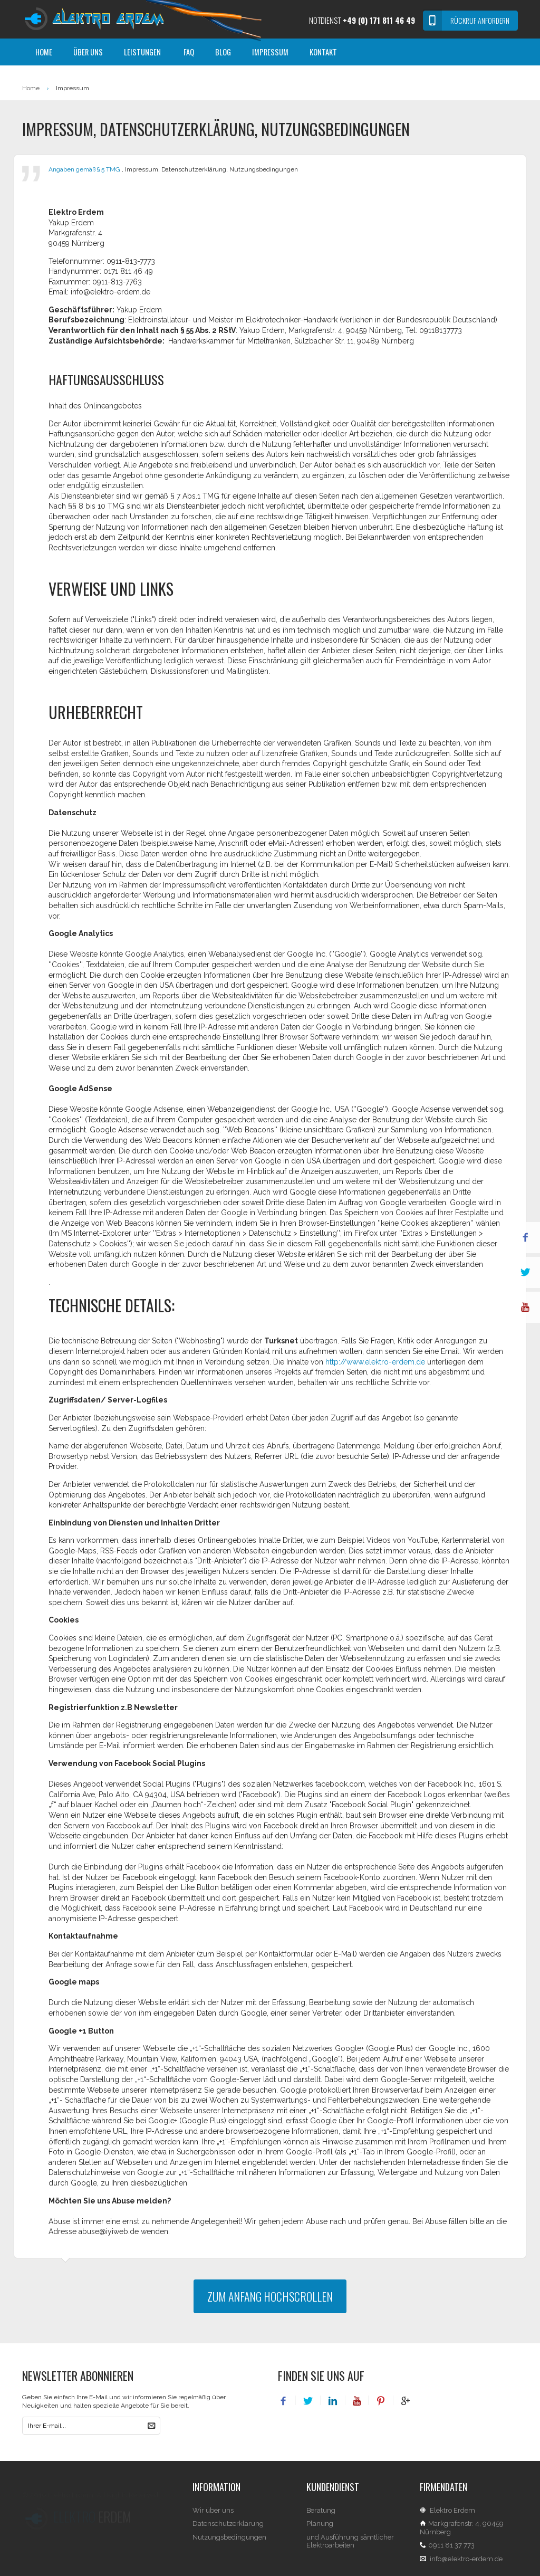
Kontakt (323, 52)
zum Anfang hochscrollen (270, 2296)
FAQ (189, 52)
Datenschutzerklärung (228, 2534)
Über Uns (88, 52)
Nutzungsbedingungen (229, 2547)
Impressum (270, 52)
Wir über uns (213, 2520)
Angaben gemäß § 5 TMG (85, 169)
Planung (319, 2534)
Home (43, 52)
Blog (223, 52)
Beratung (320, 2520)
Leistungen (142, 52)
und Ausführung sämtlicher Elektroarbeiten (350, 2551)
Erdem (92, 2516)
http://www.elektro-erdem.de (375, 1362)
